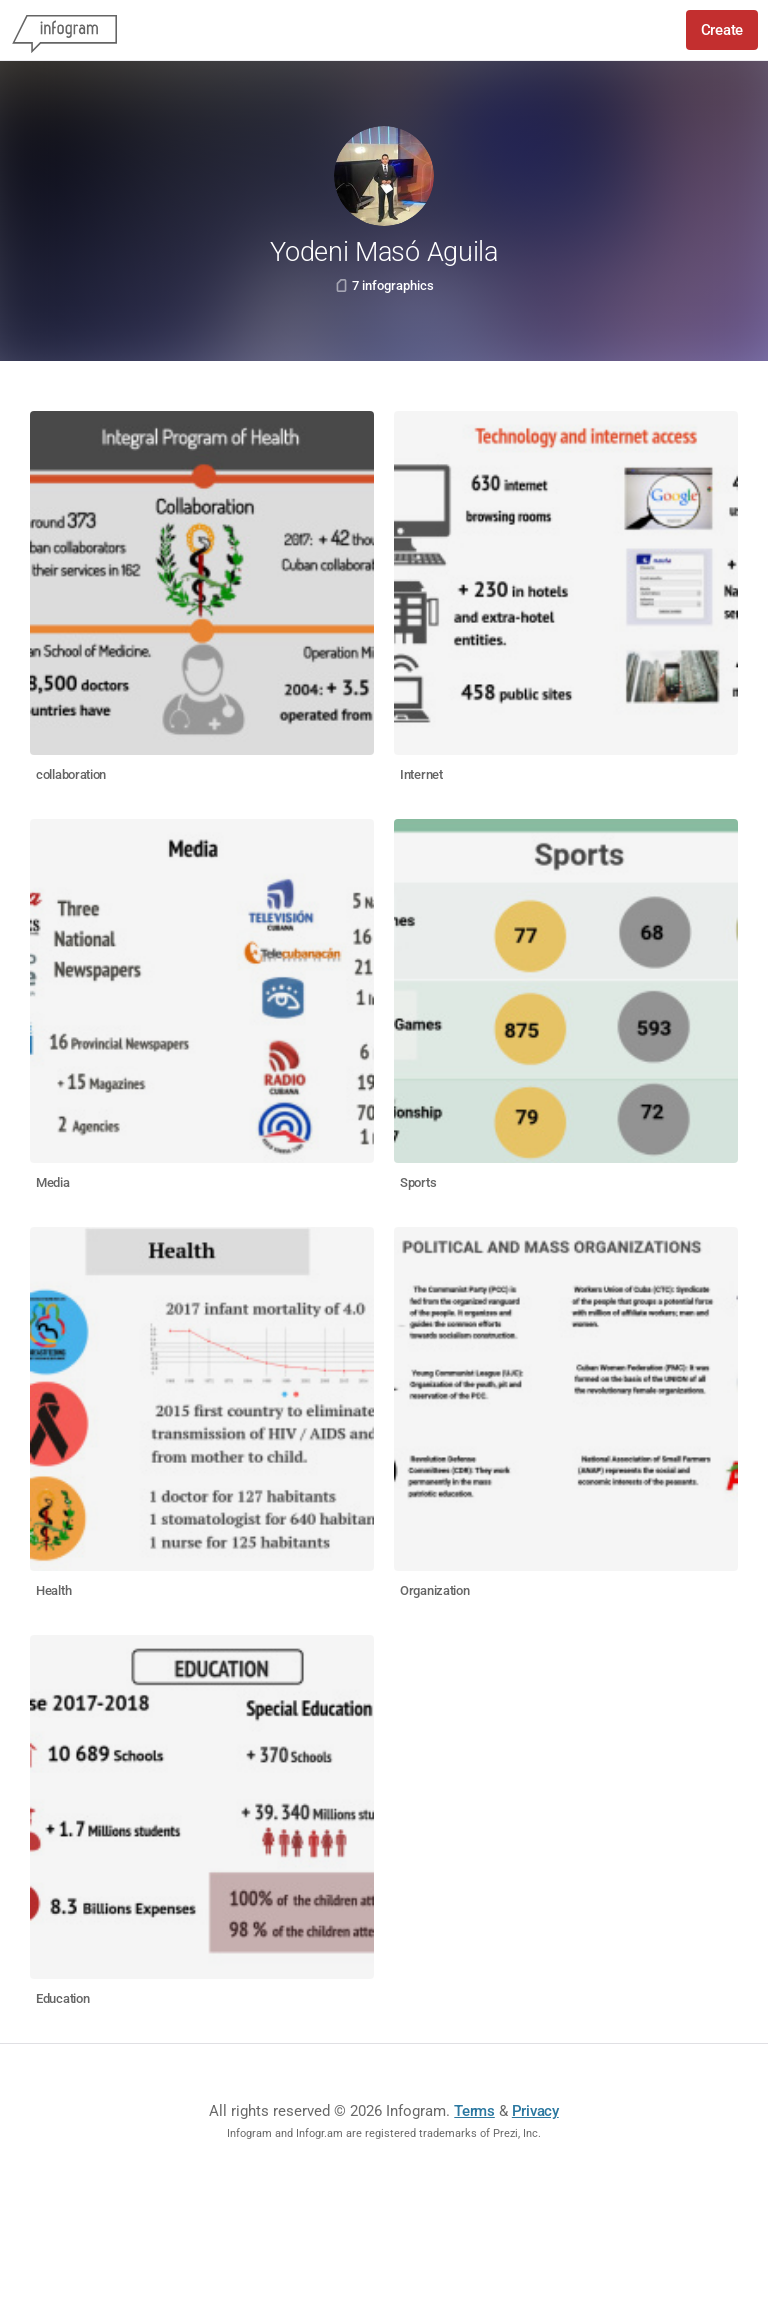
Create (722, 30)
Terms (474, 2111)
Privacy (535, 2111)
